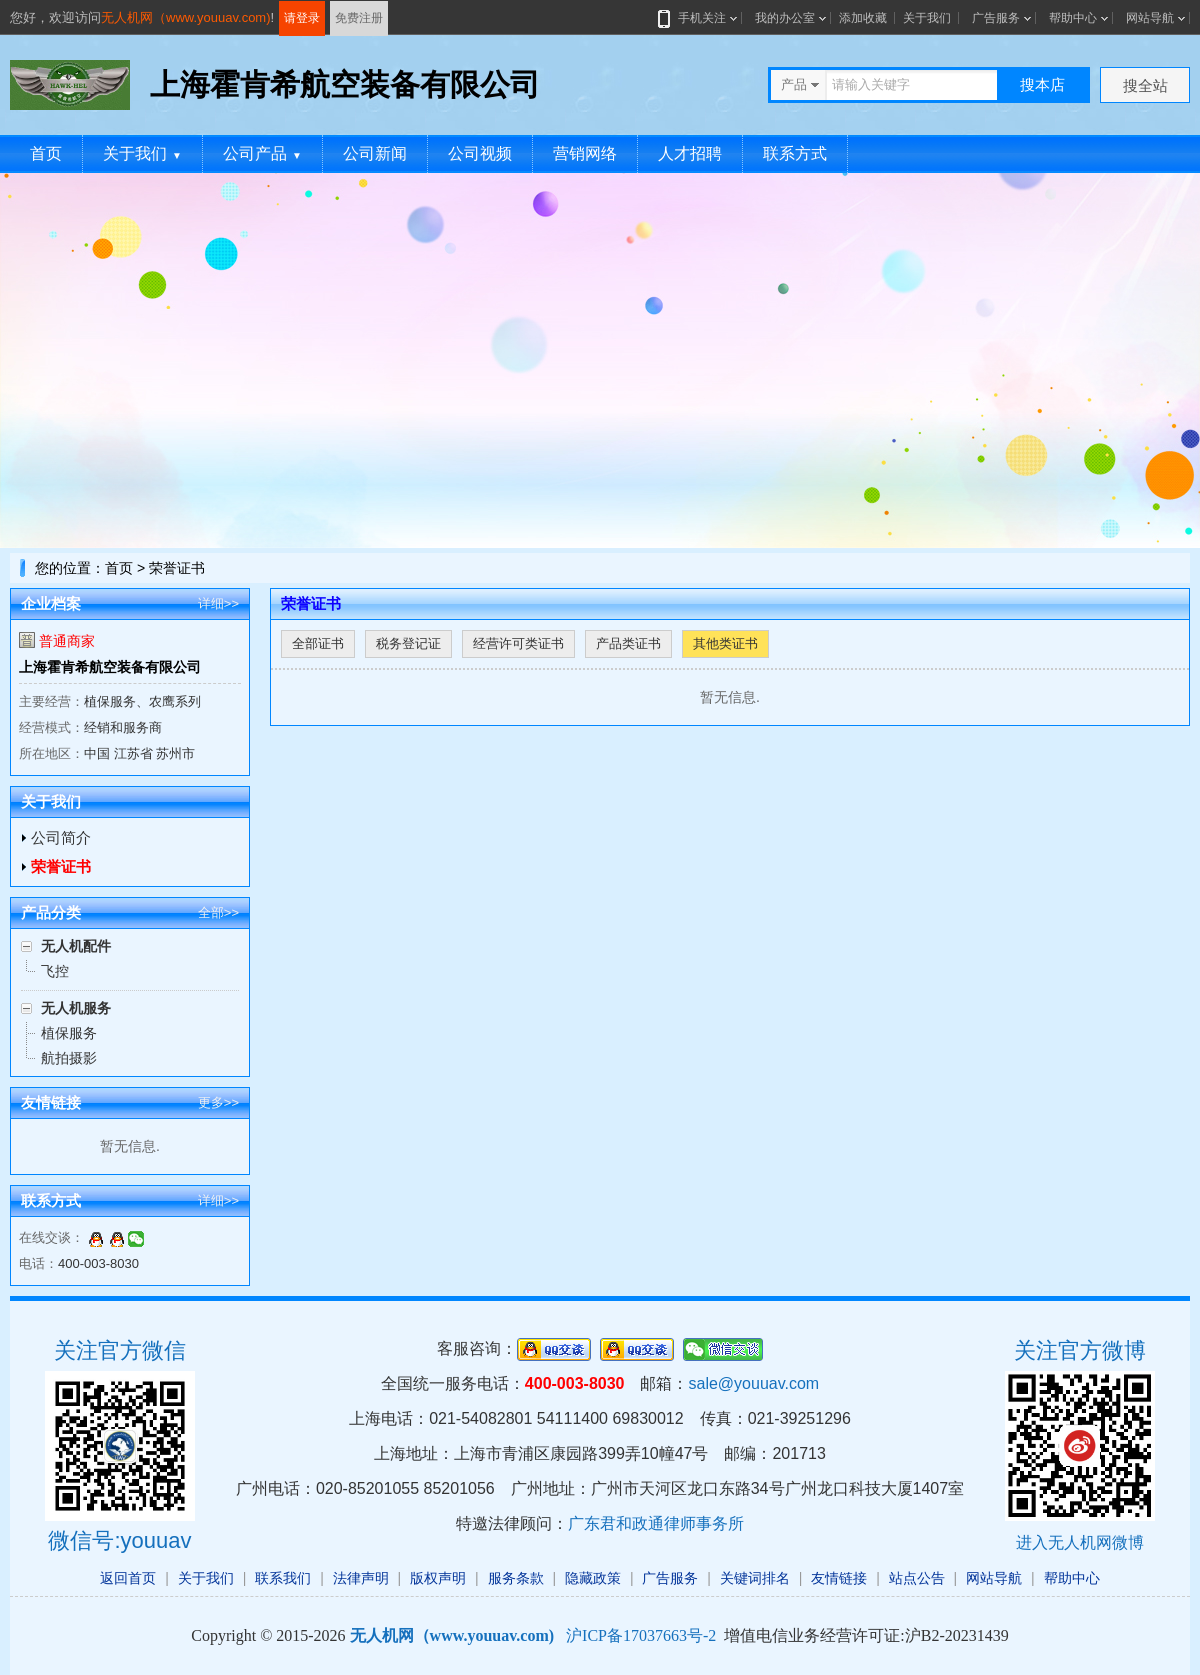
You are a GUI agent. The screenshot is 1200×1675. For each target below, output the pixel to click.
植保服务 (69, 1033)
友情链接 (839, 1578)
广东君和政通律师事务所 (656, 1523)
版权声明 (438, 1578)
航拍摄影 (69, 1058)
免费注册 (359, 18)
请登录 (302, 18)
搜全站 (1145, 85)
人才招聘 (690, 153)
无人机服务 (76, 1008)
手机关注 (698, 18)
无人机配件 (76, 946)
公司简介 (61, 837)
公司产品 (262, 153)
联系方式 (795, 153)
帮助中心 (1073, 18)
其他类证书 (725, 643)
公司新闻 (375, 153)
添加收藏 (863, 18)
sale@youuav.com (753, 1383)
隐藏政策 (593, 1578)
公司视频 (480, 153)
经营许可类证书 (518, 643)
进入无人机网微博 (1080, 1542)
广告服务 (996, 18)
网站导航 (1150, 18)
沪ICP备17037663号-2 (641, 1635)
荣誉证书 (61, 866)
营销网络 (585, 153)
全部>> (218, 912)
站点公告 (917, 1578)
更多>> (218, 1102)
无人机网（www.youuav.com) (186, 17)
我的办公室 (785, 18)
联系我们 (283, 1578)
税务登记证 (408, 643)
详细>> (218, 603)
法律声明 (361, 1578)
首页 (46, 153)
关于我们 (927, 18)
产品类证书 (628, 643)
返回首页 (128, 1578)
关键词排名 (755, 1578)
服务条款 (516, 1578)
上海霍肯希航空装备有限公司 (110, 667)
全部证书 (318, 643)
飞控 (55, 971)
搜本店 (1042, 84)
